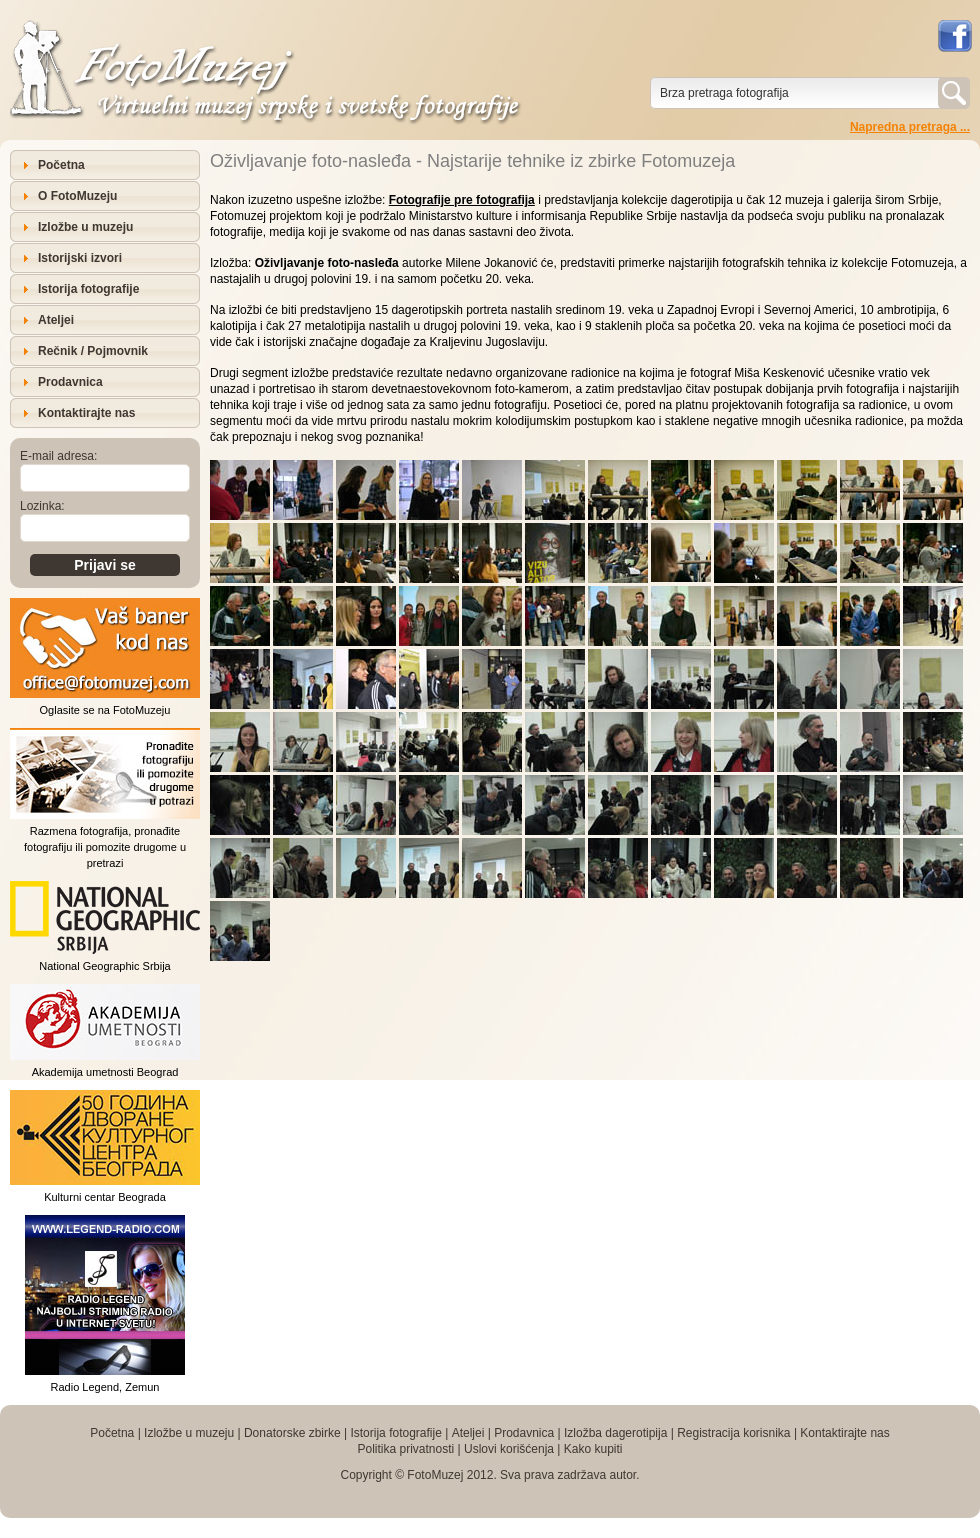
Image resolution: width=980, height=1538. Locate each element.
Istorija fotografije (88, 289)
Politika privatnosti (405, 1449)
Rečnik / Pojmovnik (93, 351)
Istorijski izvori (80, 258)
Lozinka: (42, 506)
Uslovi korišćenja (509, 1449)
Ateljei (56, 320)
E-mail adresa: (58, 456)
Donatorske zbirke (292, 1433)
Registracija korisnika (733, 1433)
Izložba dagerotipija (615, 1433)
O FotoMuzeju (77, 196)
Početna (61, 165)
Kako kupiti (593, 1449)
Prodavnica (70, 382)
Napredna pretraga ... (910, 127)
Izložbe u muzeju (85, 227)
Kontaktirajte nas (86, 413)
